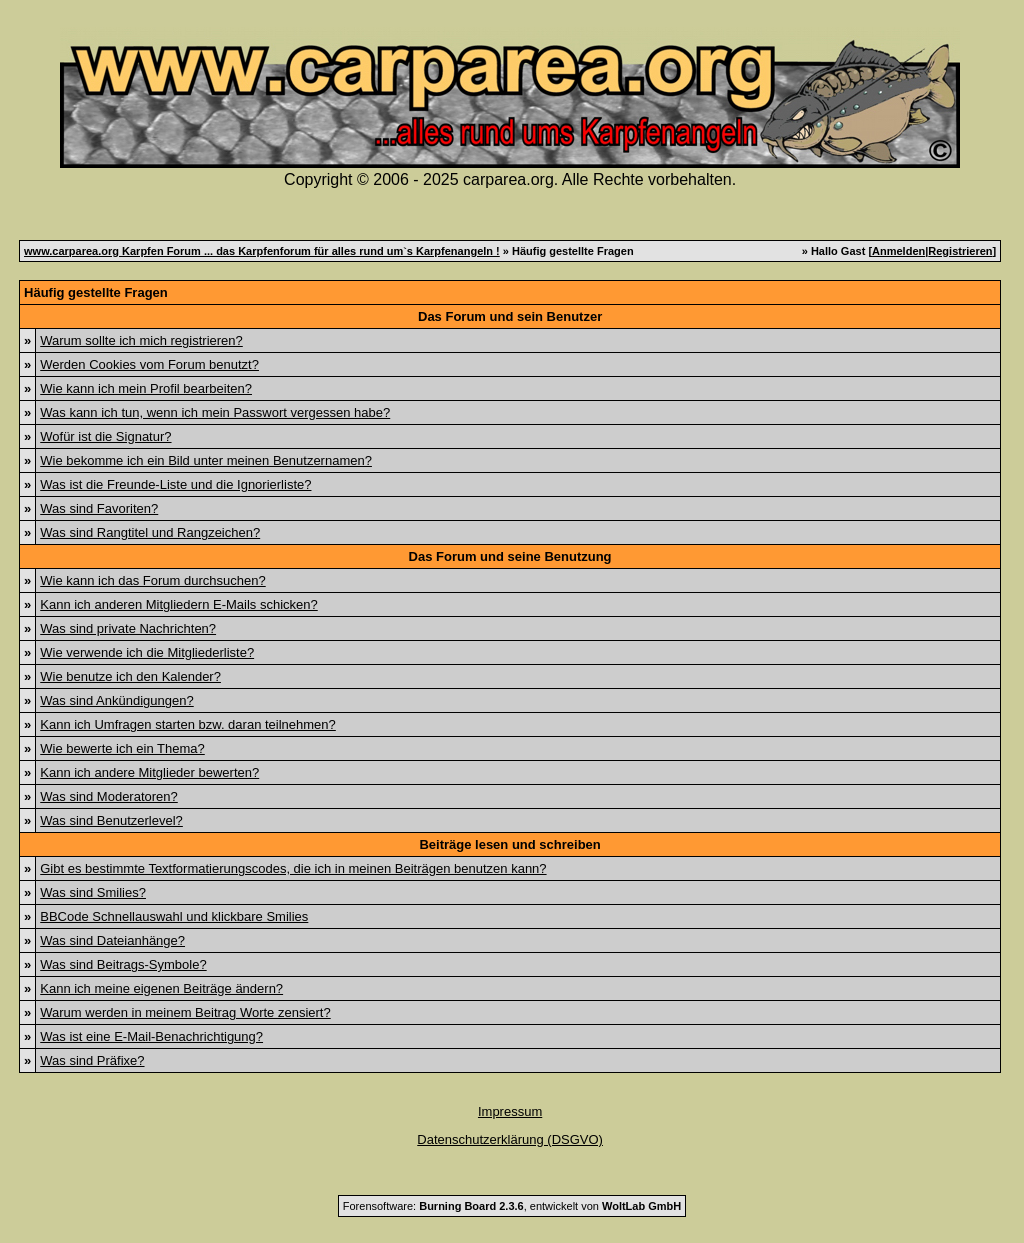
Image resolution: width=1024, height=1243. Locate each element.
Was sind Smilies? (93, 892)
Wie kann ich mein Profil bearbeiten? (146, 388)
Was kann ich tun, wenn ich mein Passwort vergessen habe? (215, 412)
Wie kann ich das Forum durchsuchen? (152, 580)
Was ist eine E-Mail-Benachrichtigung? (151, 1036)
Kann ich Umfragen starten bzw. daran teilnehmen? (188, 724)
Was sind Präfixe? (92, 1060)
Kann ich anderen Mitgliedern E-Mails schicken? (178, 604)
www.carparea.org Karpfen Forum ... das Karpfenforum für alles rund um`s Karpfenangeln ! (262, 251)
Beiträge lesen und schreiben (509, 844)
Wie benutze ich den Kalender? (130, 676)
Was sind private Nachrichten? (128, 628)
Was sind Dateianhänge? (112, 940)
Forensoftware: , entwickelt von (512, 1206)
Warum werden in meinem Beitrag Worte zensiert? (185, 1012)
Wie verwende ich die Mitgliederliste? (147, 652)
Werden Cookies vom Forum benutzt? (149, 364)
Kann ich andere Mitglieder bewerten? (149, 772)
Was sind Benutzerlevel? (111, 820)
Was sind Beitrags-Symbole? (123, 964)
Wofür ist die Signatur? (105, 436)
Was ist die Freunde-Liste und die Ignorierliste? (175, 484)
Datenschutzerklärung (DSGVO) (510, 1139)
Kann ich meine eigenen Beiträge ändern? (161, 988)
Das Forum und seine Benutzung (510, 556)
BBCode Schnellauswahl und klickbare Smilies (174, 916)
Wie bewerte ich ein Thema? (122, 748)
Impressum (510, 1111)
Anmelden (898, 251)
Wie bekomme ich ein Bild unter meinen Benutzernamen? (206, 460)
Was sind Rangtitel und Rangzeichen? (150, 532)
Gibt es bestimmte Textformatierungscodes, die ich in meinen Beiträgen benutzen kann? (293, 868)
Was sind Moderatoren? (109, 796)
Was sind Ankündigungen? (116, 700)
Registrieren (960, 251)
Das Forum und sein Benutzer (510, 316)
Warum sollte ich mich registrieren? (141, 340)
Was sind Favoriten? (99, 508)
